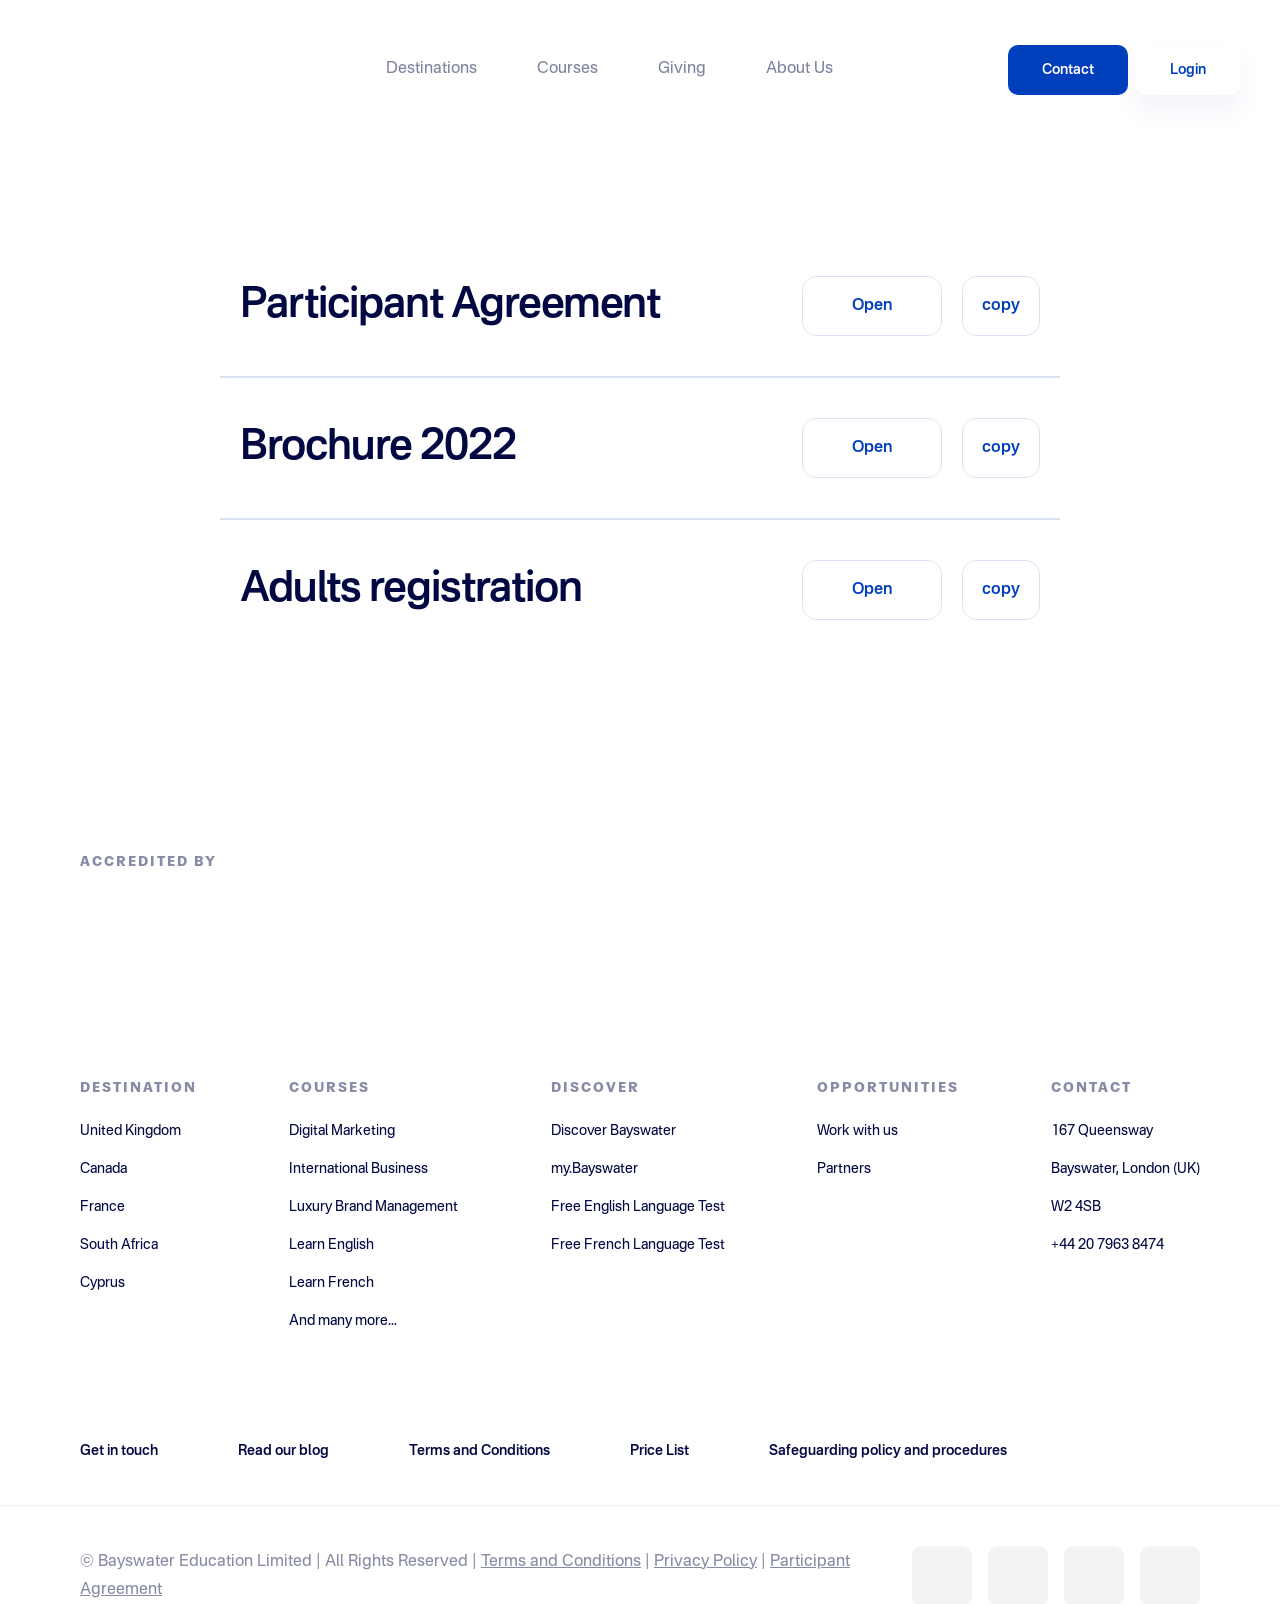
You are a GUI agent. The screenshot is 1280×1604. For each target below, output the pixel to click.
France (102, 1207)
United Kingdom (130, 1131)
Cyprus (102, 1283)
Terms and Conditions (561, 1562)
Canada (103, 1169)
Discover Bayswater (613, 1131)
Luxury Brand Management (373, 1207)
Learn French (331, 1283)
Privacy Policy (705, 1562)
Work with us (857, 1131)
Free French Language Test (638, 1245)
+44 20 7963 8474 (1107, 1245)
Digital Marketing (342, 1131)
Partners (844, 1169)
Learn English (331, 1245)
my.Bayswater (594, 1169)
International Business (358, 1169)
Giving (682, 69)
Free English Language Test (638, 1207)
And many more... (343, 1321)
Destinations (431, 69)
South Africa (119, 1245)
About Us (799, 69)
